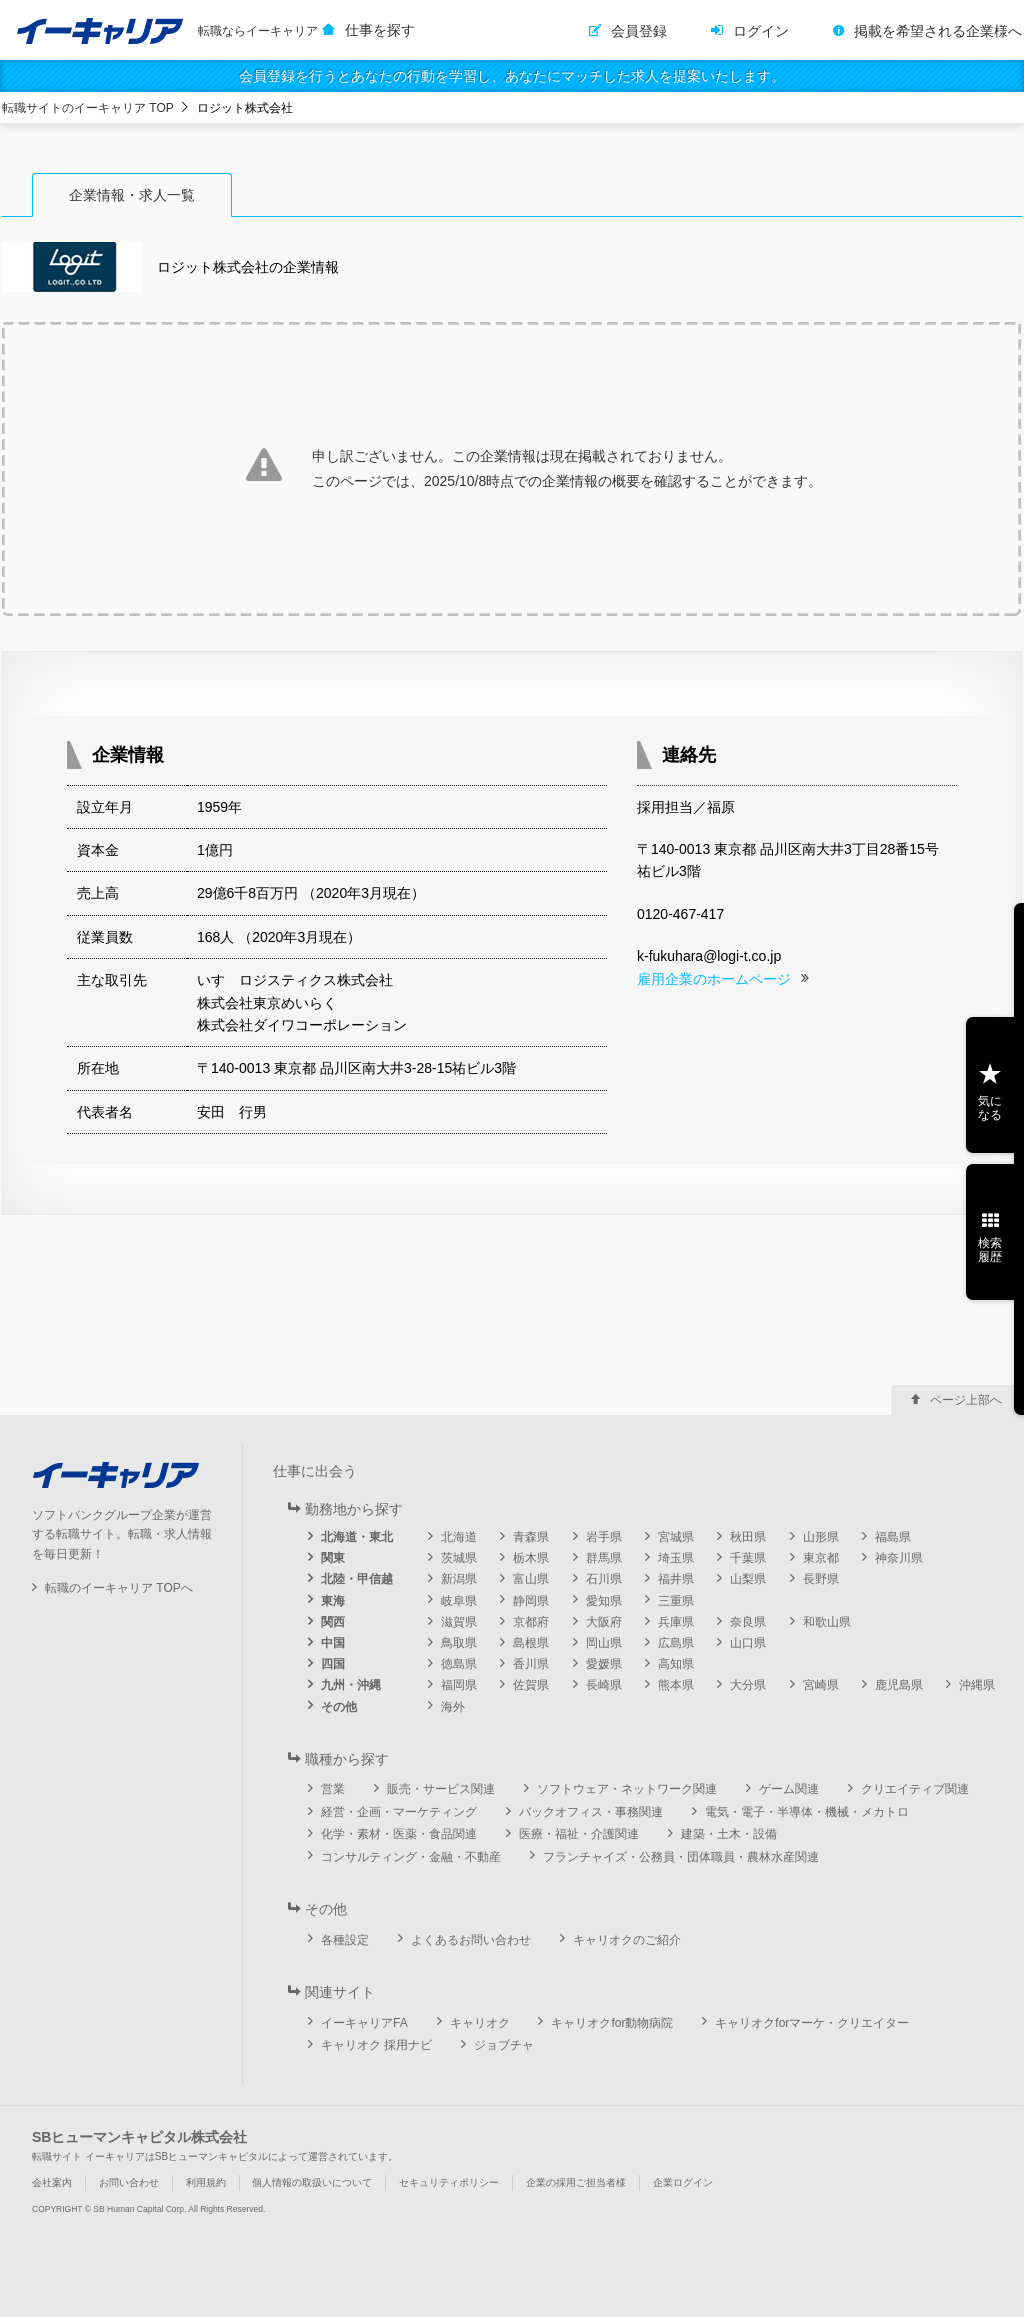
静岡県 (531, 1601)
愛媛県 (604, 1664)
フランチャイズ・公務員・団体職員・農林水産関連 (681, 1857)
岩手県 (604, 1537)
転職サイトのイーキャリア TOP (88, 108)
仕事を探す (380, 30)
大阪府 (604, 1622)
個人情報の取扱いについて (312, 2182)
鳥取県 (459, 1643)
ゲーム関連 (789, 1789)
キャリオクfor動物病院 (612, 2023)
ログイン (761, 31)
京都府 (531, 1622)
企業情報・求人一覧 (132, 195)
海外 (453, 1707)
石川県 (604, 1579)
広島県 (676, 1643)
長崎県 (604, 1685)
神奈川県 (899, 1558)
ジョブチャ (504, 2045)
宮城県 (676, 1537)
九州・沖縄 (351, 1685)
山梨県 (748, 1579)
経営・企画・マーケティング (399, 1812)
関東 (333, 1558)
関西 (333, 1622)
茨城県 (459, 1558)
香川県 (531, 1664)
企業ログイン (683, 2182)
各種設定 (345, 1940)
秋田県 (748, 1537)
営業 (333, 1789)
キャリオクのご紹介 (627, 1940)
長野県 (821, 1579)
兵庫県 (676, 1622)
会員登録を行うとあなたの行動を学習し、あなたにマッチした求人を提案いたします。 (512, 76)
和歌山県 (827, 1622)
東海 (333, 1601)
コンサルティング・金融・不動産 (411, 1857)
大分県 (748, 1685)
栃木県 (531, 1558)
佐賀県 (531, 1685)
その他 (339, 1707)
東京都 (821, 1558)
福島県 (893, 1537)
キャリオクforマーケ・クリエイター (812, 2023)
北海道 (459, 1537)
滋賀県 (459, 1622)
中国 (333, 1643)
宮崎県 (821, 1685)
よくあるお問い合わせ (471, 1940)
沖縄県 (977, 1685)
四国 (333, 1664)
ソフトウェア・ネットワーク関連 (627, 1789)
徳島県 (459, 1664)
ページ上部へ (966, 1400)
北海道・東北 (357, 1537)
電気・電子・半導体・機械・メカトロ (807, 1812)
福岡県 (459, 1685)
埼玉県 (676, 1558)
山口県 (748, 1643)
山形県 (821, 1537)
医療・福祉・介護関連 (579, 1834)
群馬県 (604, 1558)
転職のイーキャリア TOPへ (119, 1588)
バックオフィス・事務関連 (591, 1812)
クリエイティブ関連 (915, 1789)
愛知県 (604, 1601)
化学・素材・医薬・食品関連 (399, 1834)
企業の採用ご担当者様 (576, 2182)
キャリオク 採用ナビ (376, 2045)
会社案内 (52, 2182)
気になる (990, 1108)
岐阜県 (459, 1601)
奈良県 (748, 1622)
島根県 (531, 1643)
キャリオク (480, 2023)
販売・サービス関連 (441, 1789)
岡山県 (604, 1643)
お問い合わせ (129, 2182)
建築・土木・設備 (729, 1834)
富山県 (531, 1579)
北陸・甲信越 (357, 1579)
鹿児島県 (899, 1685)
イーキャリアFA (364, 2023)
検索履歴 (990, 1250)
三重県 (676, 1601)
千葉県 (748, 1558)
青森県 (531, 1537)
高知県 (676, 1664)
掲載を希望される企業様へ (938, 31)
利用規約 (206, 2182)
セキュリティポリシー (449, 2182)
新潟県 (459, 1579)
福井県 (676, 1579)
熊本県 (676, 1685)
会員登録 (639, 31)
